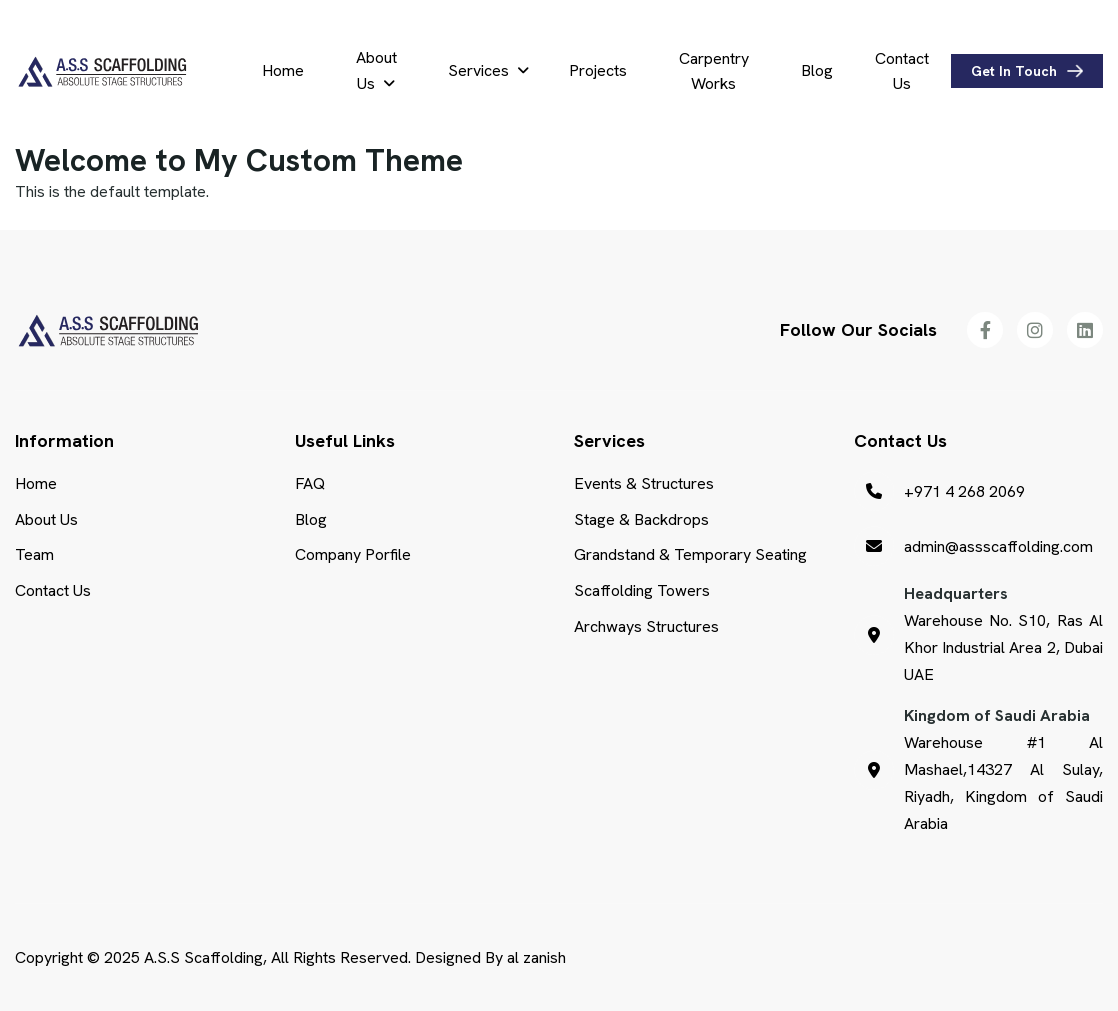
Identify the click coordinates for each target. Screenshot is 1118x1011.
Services (478, 70)
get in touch (1014, 71)
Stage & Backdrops (641, 519)
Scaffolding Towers (642, 590)
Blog (817, 70)
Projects (598, 70)
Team (34, 554)
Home (283, 70)
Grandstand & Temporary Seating (690, 554)
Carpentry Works (714, 71)
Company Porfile (353, 554)
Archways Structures (646, 626)
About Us (376, 70)
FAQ (310, 483)
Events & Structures (644, 483)
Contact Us (902, 71)
